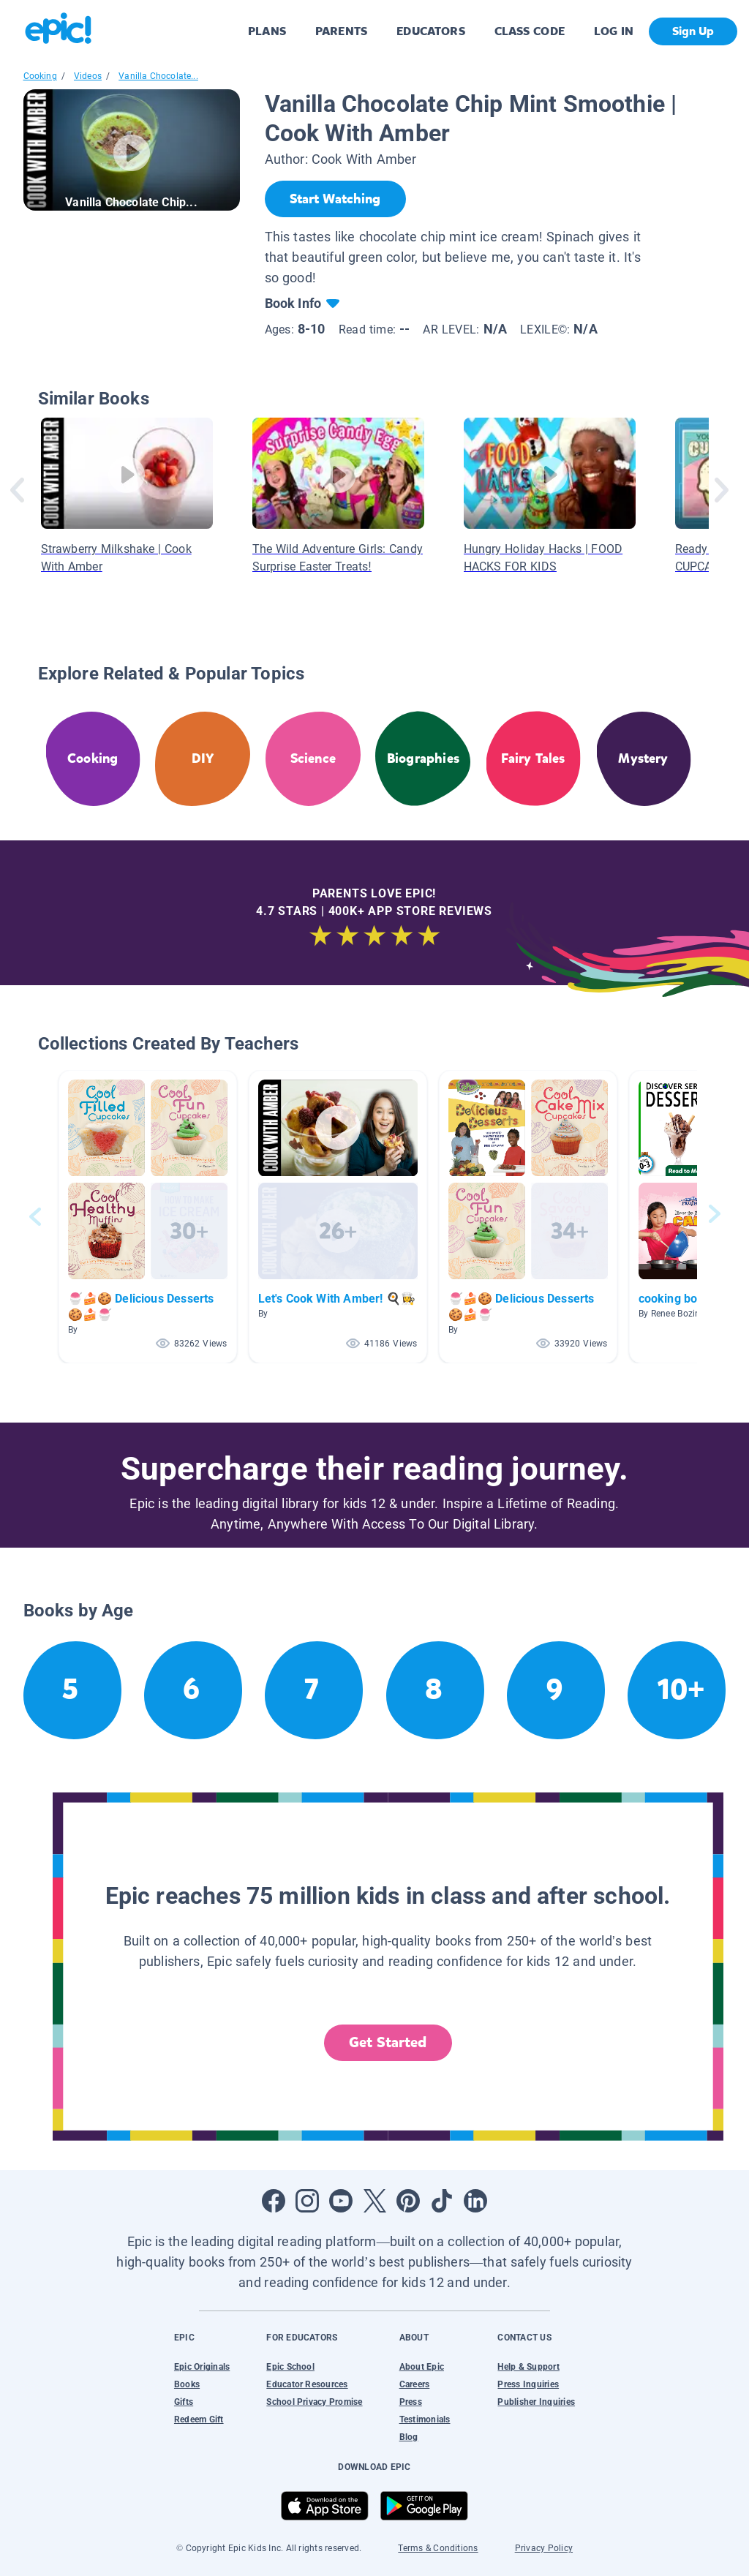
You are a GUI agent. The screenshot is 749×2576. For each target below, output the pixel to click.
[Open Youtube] (341, 2200)
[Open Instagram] (307, 2200)
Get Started (387, 2042)
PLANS (267, 31)
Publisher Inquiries (536, 2402)
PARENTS (341, 31)
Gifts (183, 2402)
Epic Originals (202, 2367)
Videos (88, 76)
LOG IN (614, 31)
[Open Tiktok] (441, 2200)
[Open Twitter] (374, 2200)
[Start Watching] (335, 199)
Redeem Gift (199, 2419)
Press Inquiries (528, 2384)
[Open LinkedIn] (475, 2200)
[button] (148, 1216)
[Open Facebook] (273, 2200)
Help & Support (528, 2367)
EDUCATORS (430, 31)
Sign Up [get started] (693, 31)
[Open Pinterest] (408, 2200)
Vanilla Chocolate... (158, 76)
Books (187, 2384)
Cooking (40, 76)
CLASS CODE (529, 31)
